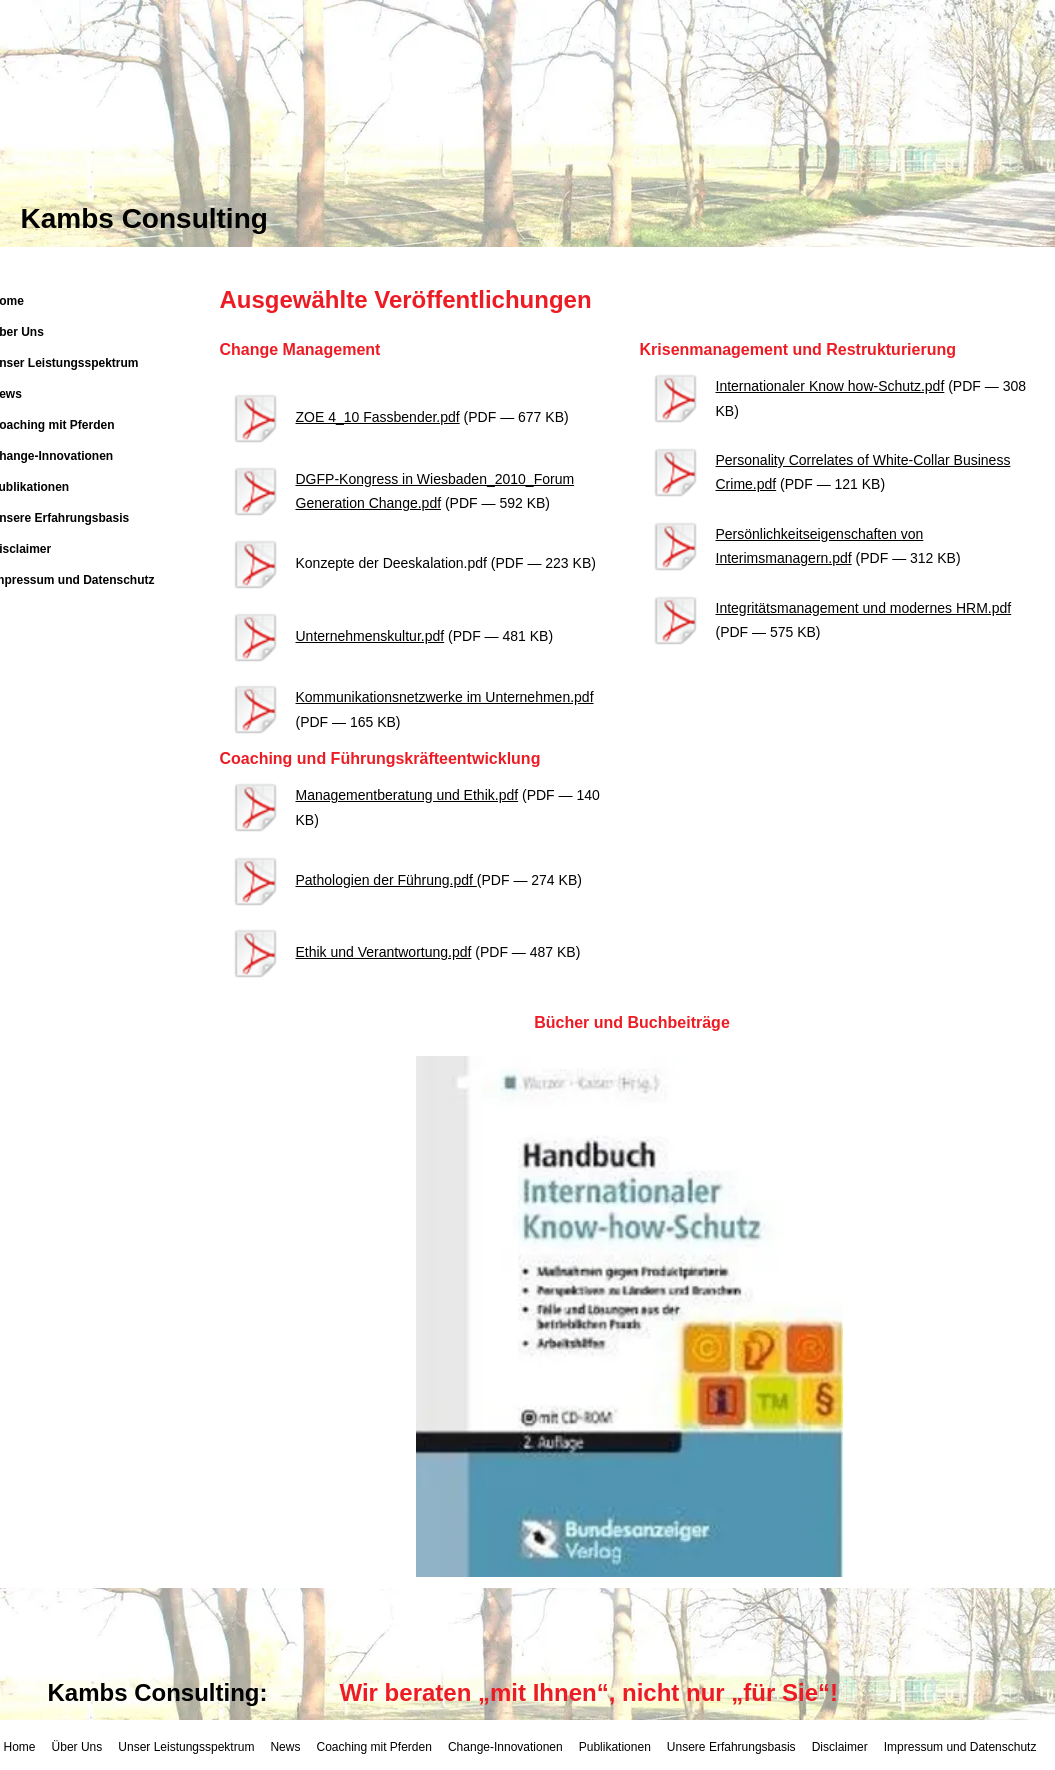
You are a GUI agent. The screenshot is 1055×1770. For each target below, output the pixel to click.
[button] (629, 1316)
